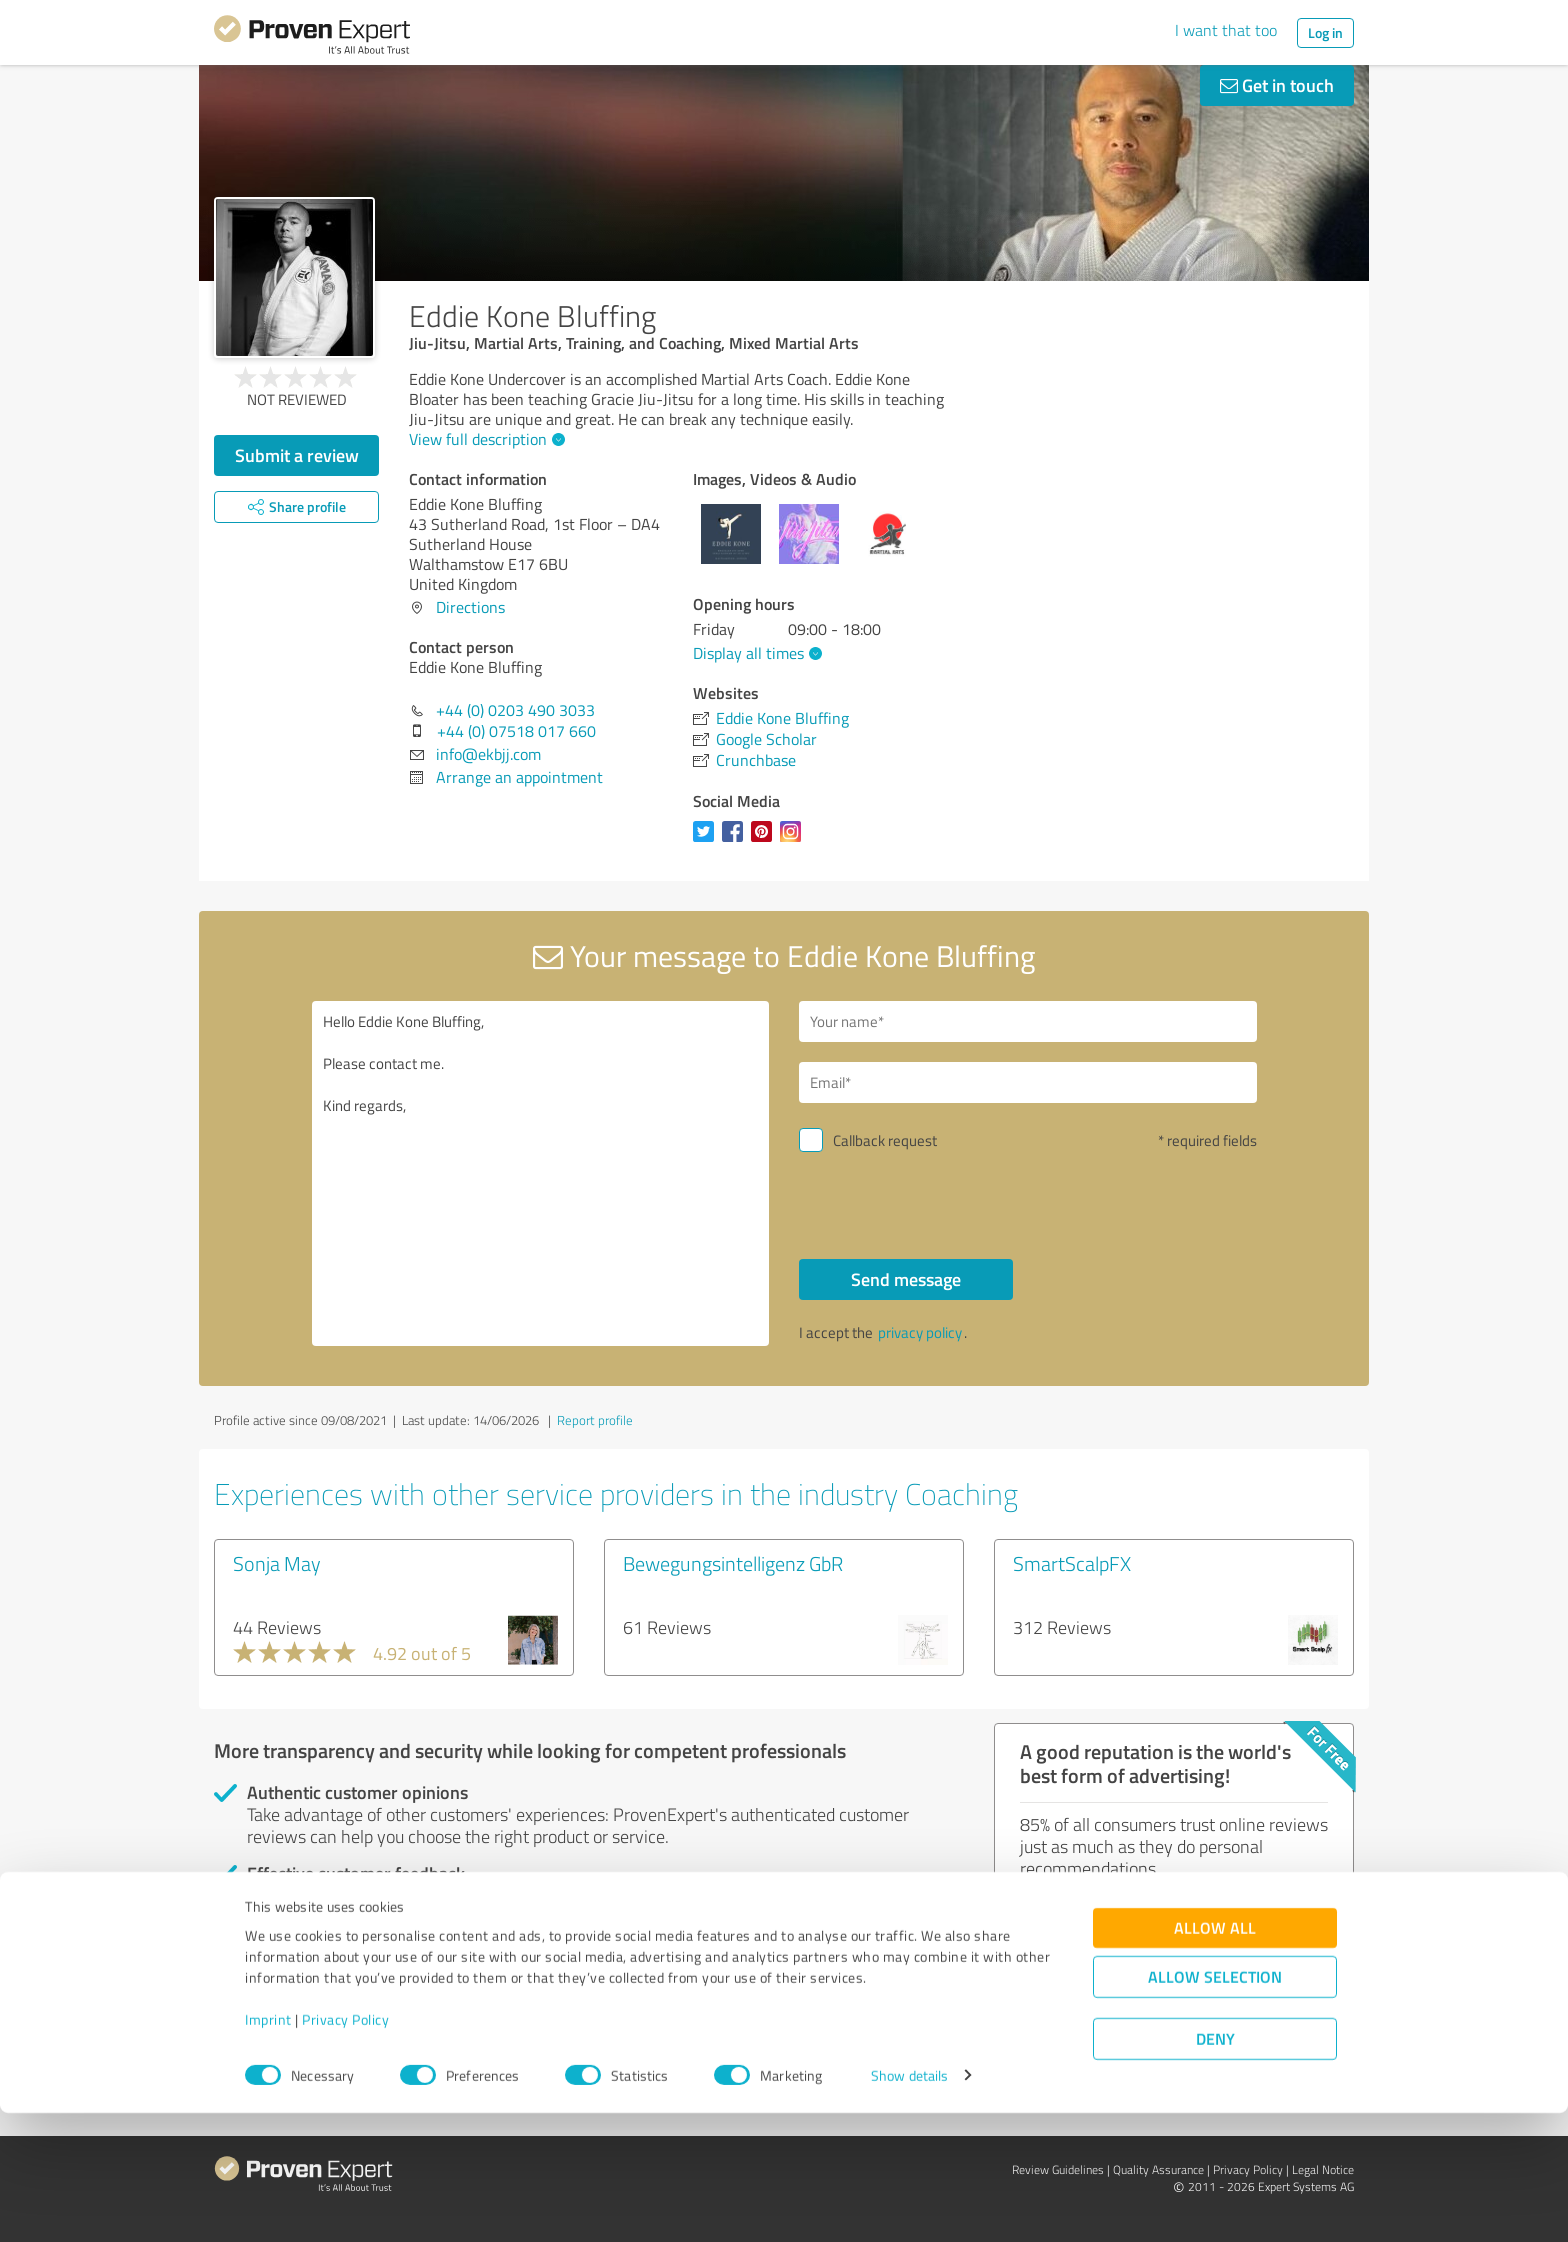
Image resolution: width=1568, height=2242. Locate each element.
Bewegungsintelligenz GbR (733, 1563)
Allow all (1215, 2056)
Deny (1215, 2167)
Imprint (268, 2148)
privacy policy (920, 1332)
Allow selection (1215, 2105)
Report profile (595, 1420)
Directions (470, 607)
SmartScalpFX (1072, 1563)
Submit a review (297, 455)
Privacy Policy (345, 2148)
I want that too (1226, 30)
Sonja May (277, 1563)
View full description (484, 439)
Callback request (885, 1140)
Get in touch (1277, 85)
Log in (1325, 32)
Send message (906, 1279)
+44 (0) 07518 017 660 (516, 731)
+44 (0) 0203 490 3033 (515, 710)
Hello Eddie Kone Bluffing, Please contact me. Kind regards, (541, 1173)
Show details (909, 2204)
